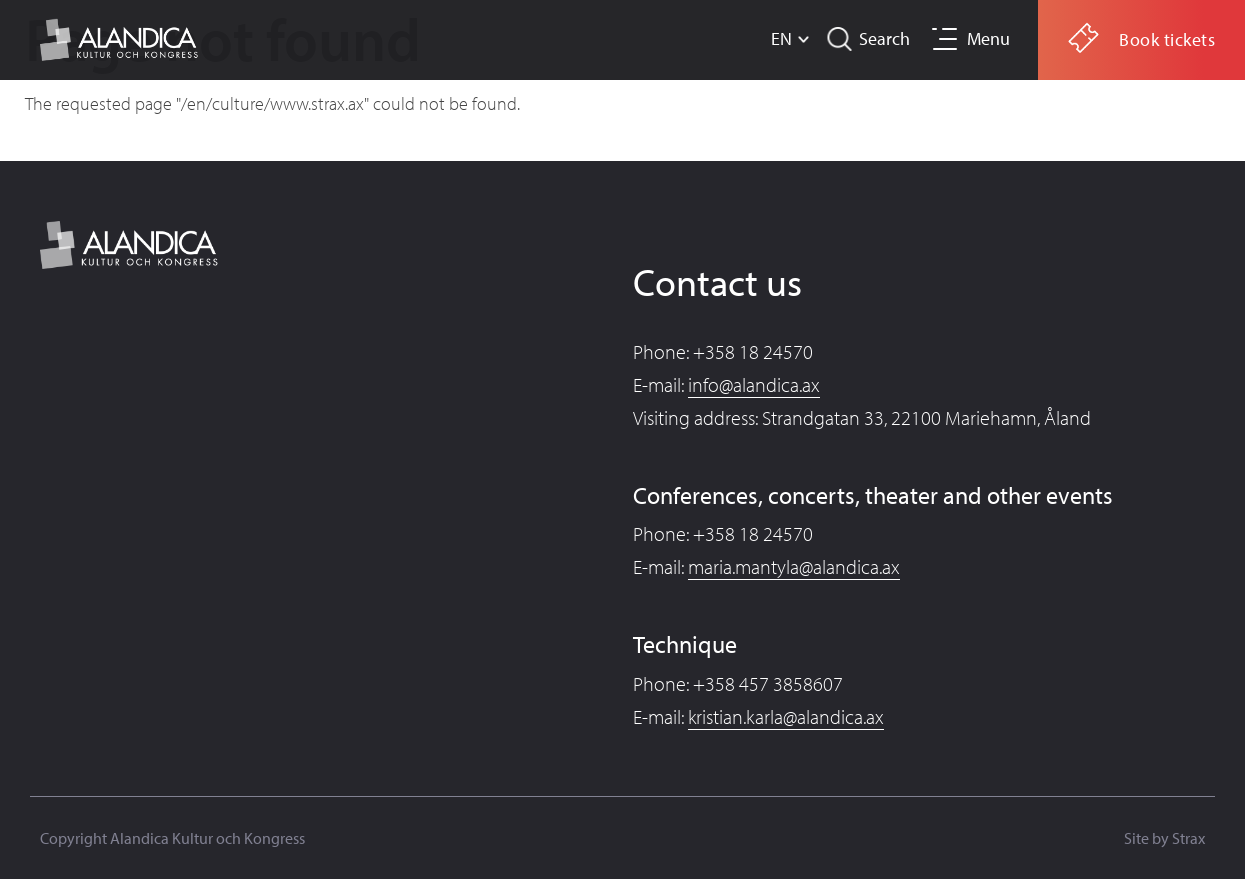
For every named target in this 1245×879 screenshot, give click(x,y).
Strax (1188, 838)
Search (884, 38)
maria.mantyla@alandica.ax (794, 566)
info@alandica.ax (754, 384)
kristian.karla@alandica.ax (786, 716)
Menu (988, 38)
